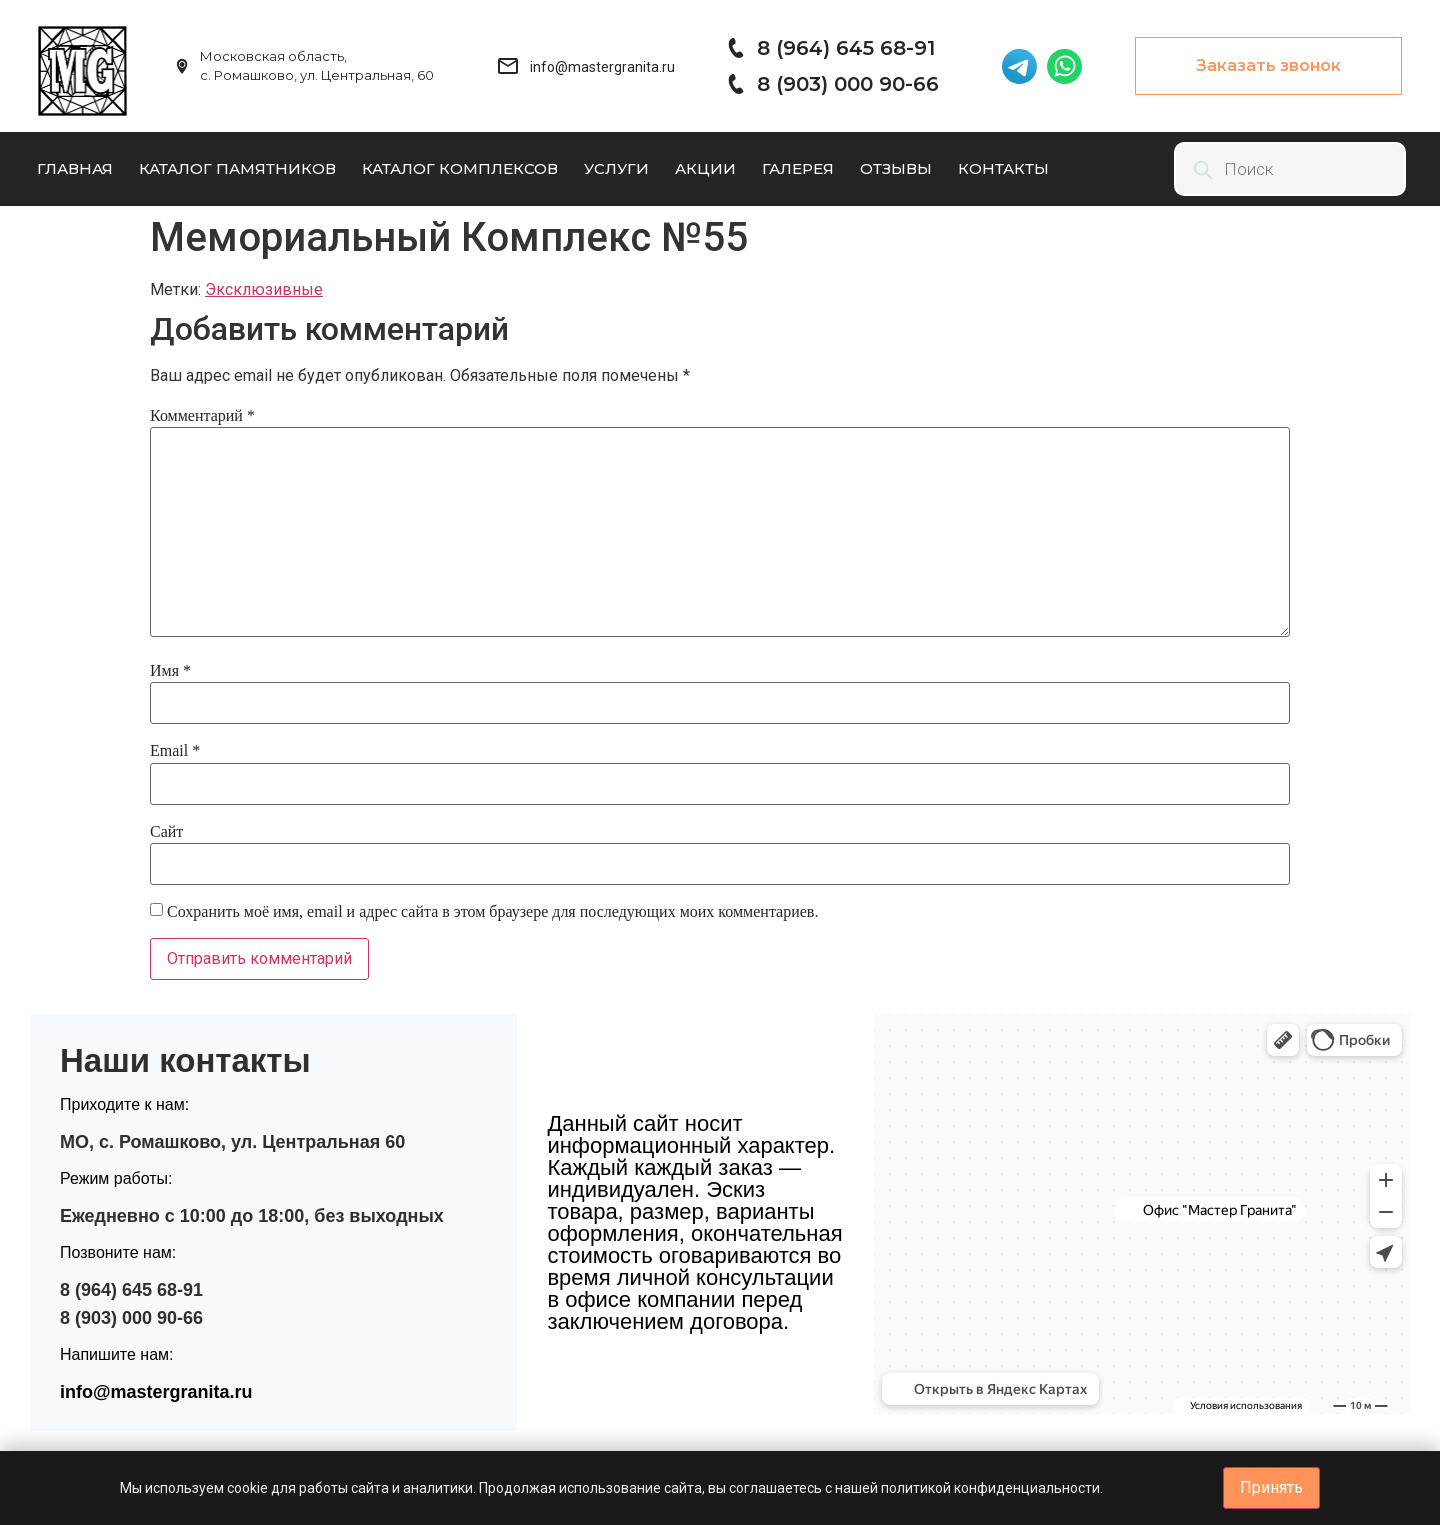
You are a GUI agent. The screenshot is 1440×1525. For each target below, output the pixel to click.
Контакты (1003, 168)
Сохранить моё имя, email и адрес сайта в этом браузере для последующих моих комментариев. (492, 911)
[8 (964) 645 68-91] (735, 48)
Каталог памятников (237, 168)
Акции (705, 168)
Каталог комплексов (460, 168)
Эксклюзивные (264, 289)
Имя (170, 670)
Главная (75, 168)
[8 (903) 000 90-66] (735, 84)
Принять (1271, 1487)
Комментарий (202, 415)
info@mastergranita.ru (156, 1392)
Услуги (616, 168)
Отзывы (896, 168)
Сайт (166, 831)
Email (175, 750)
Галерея (798, 168)
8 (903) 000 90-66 (848, 84)
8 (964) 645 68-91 (846, 48)
